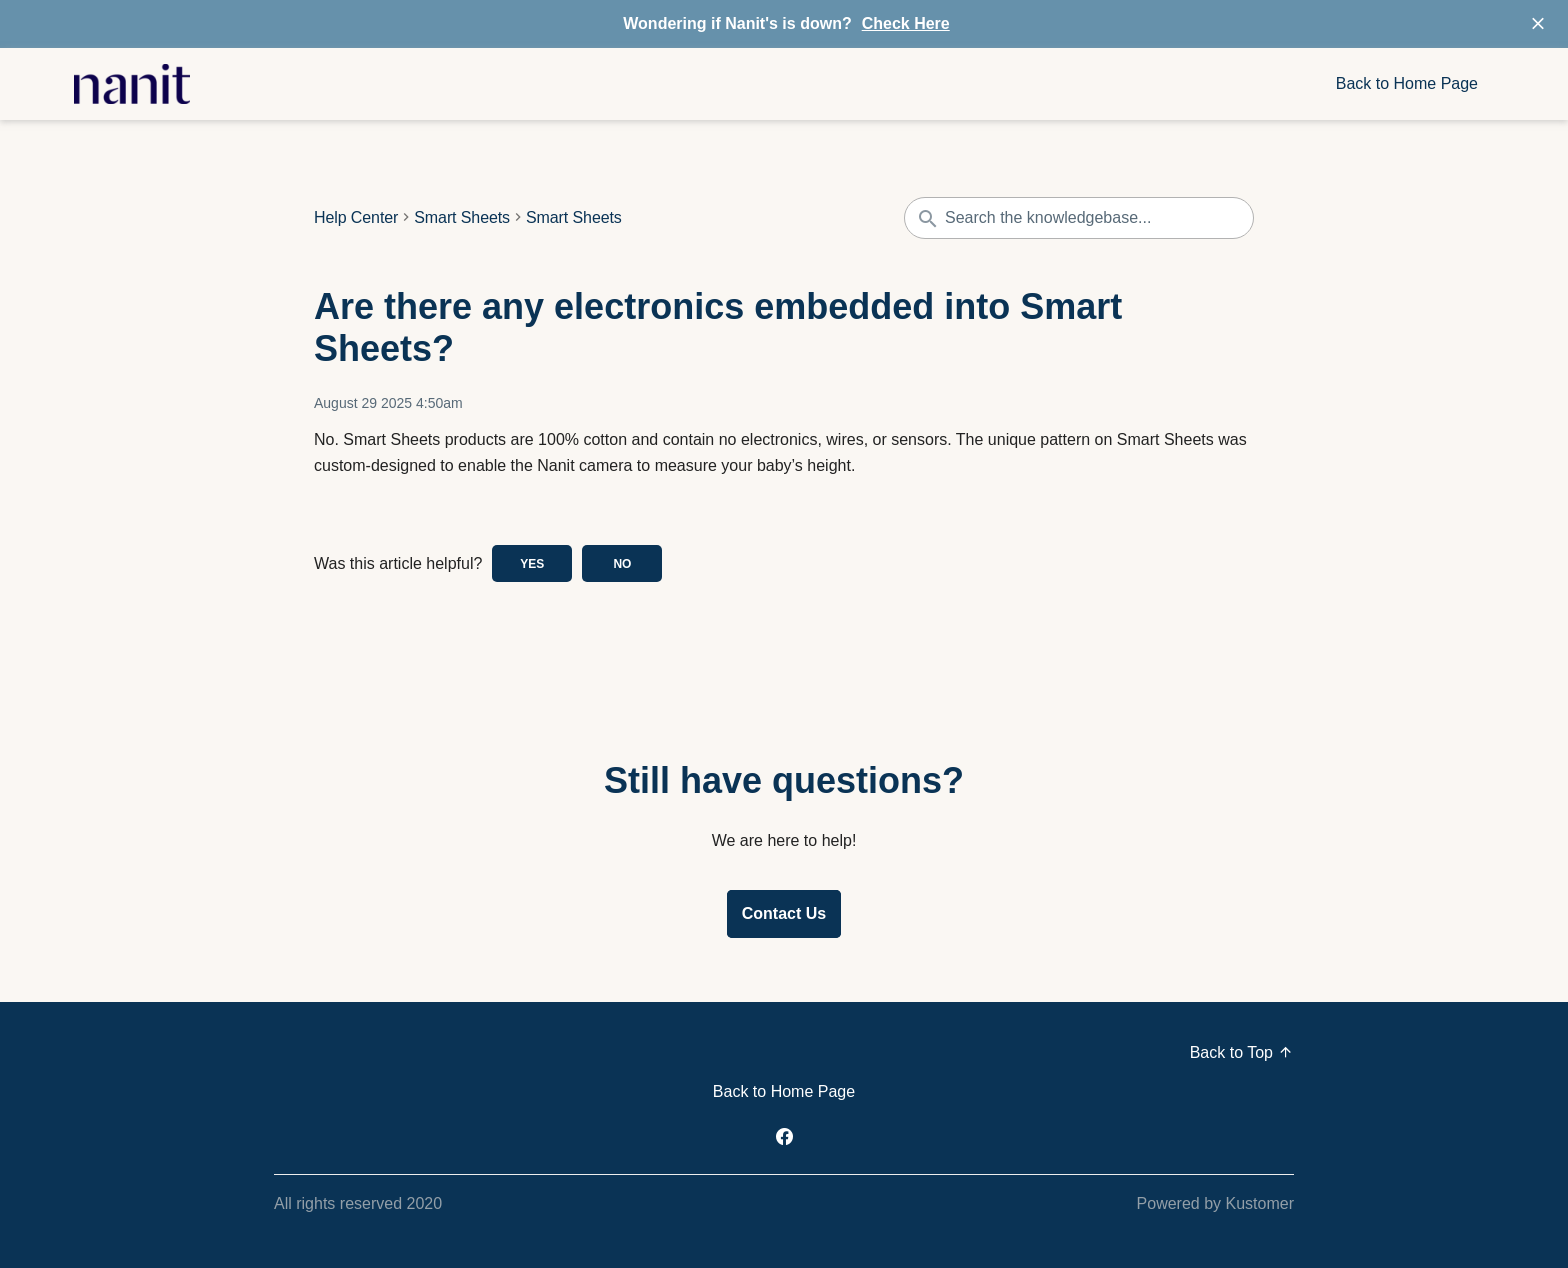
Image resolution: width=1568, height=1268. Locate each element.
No (622, 564)
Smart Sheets (462, 218)
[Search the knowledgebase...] (1079, 218)
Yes (532, 564)
